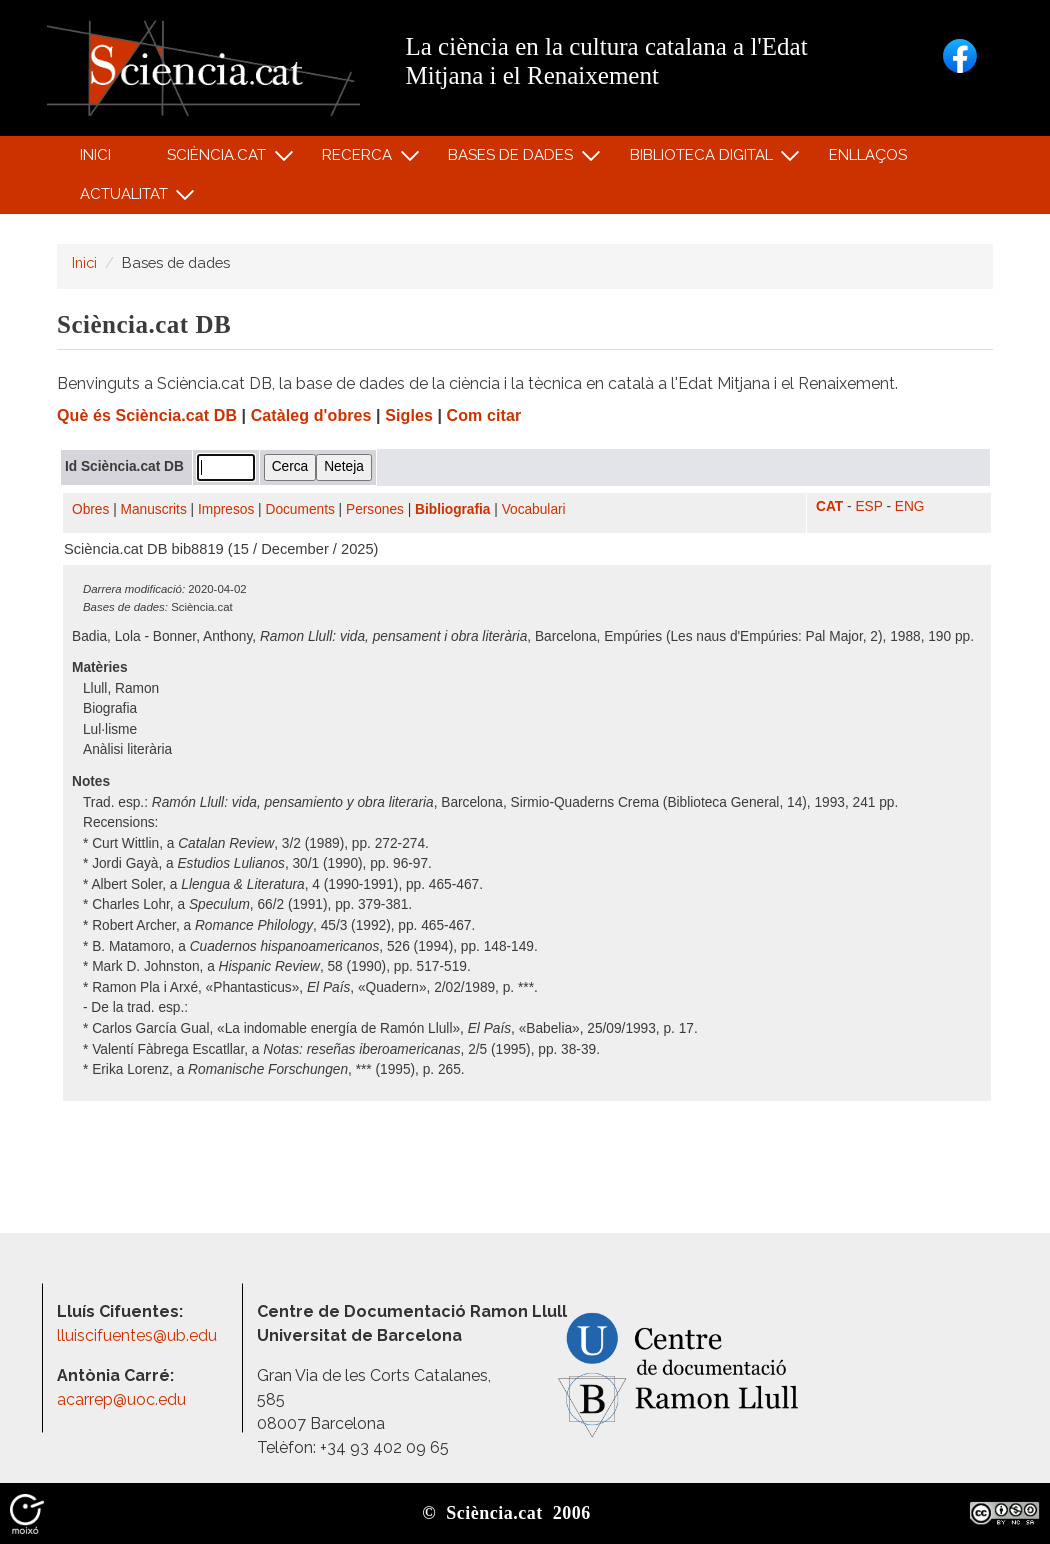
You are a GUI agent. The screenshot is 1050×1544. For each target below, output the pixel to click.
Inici (95, 155)
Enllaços (868, 155)
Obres (90, 509)
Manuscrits (154, 509)
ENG (910, 506)
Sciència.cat (219, 159)
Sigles (409, 415)
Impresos (226, 509)
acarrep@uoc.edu (121, 1399)
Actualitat (126, 198)
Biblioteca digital (704, 159)
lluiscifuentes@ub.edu (139, 1335)
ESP (868, 506)
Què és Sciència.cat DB (147, 415)
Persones (375, 509)
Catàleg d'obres (311, 415)
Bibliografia (452, 509)
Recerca (360, 159)
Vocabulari (534, 509)
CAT (829, 506)
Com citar (484, 415)
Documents (300, 509)
